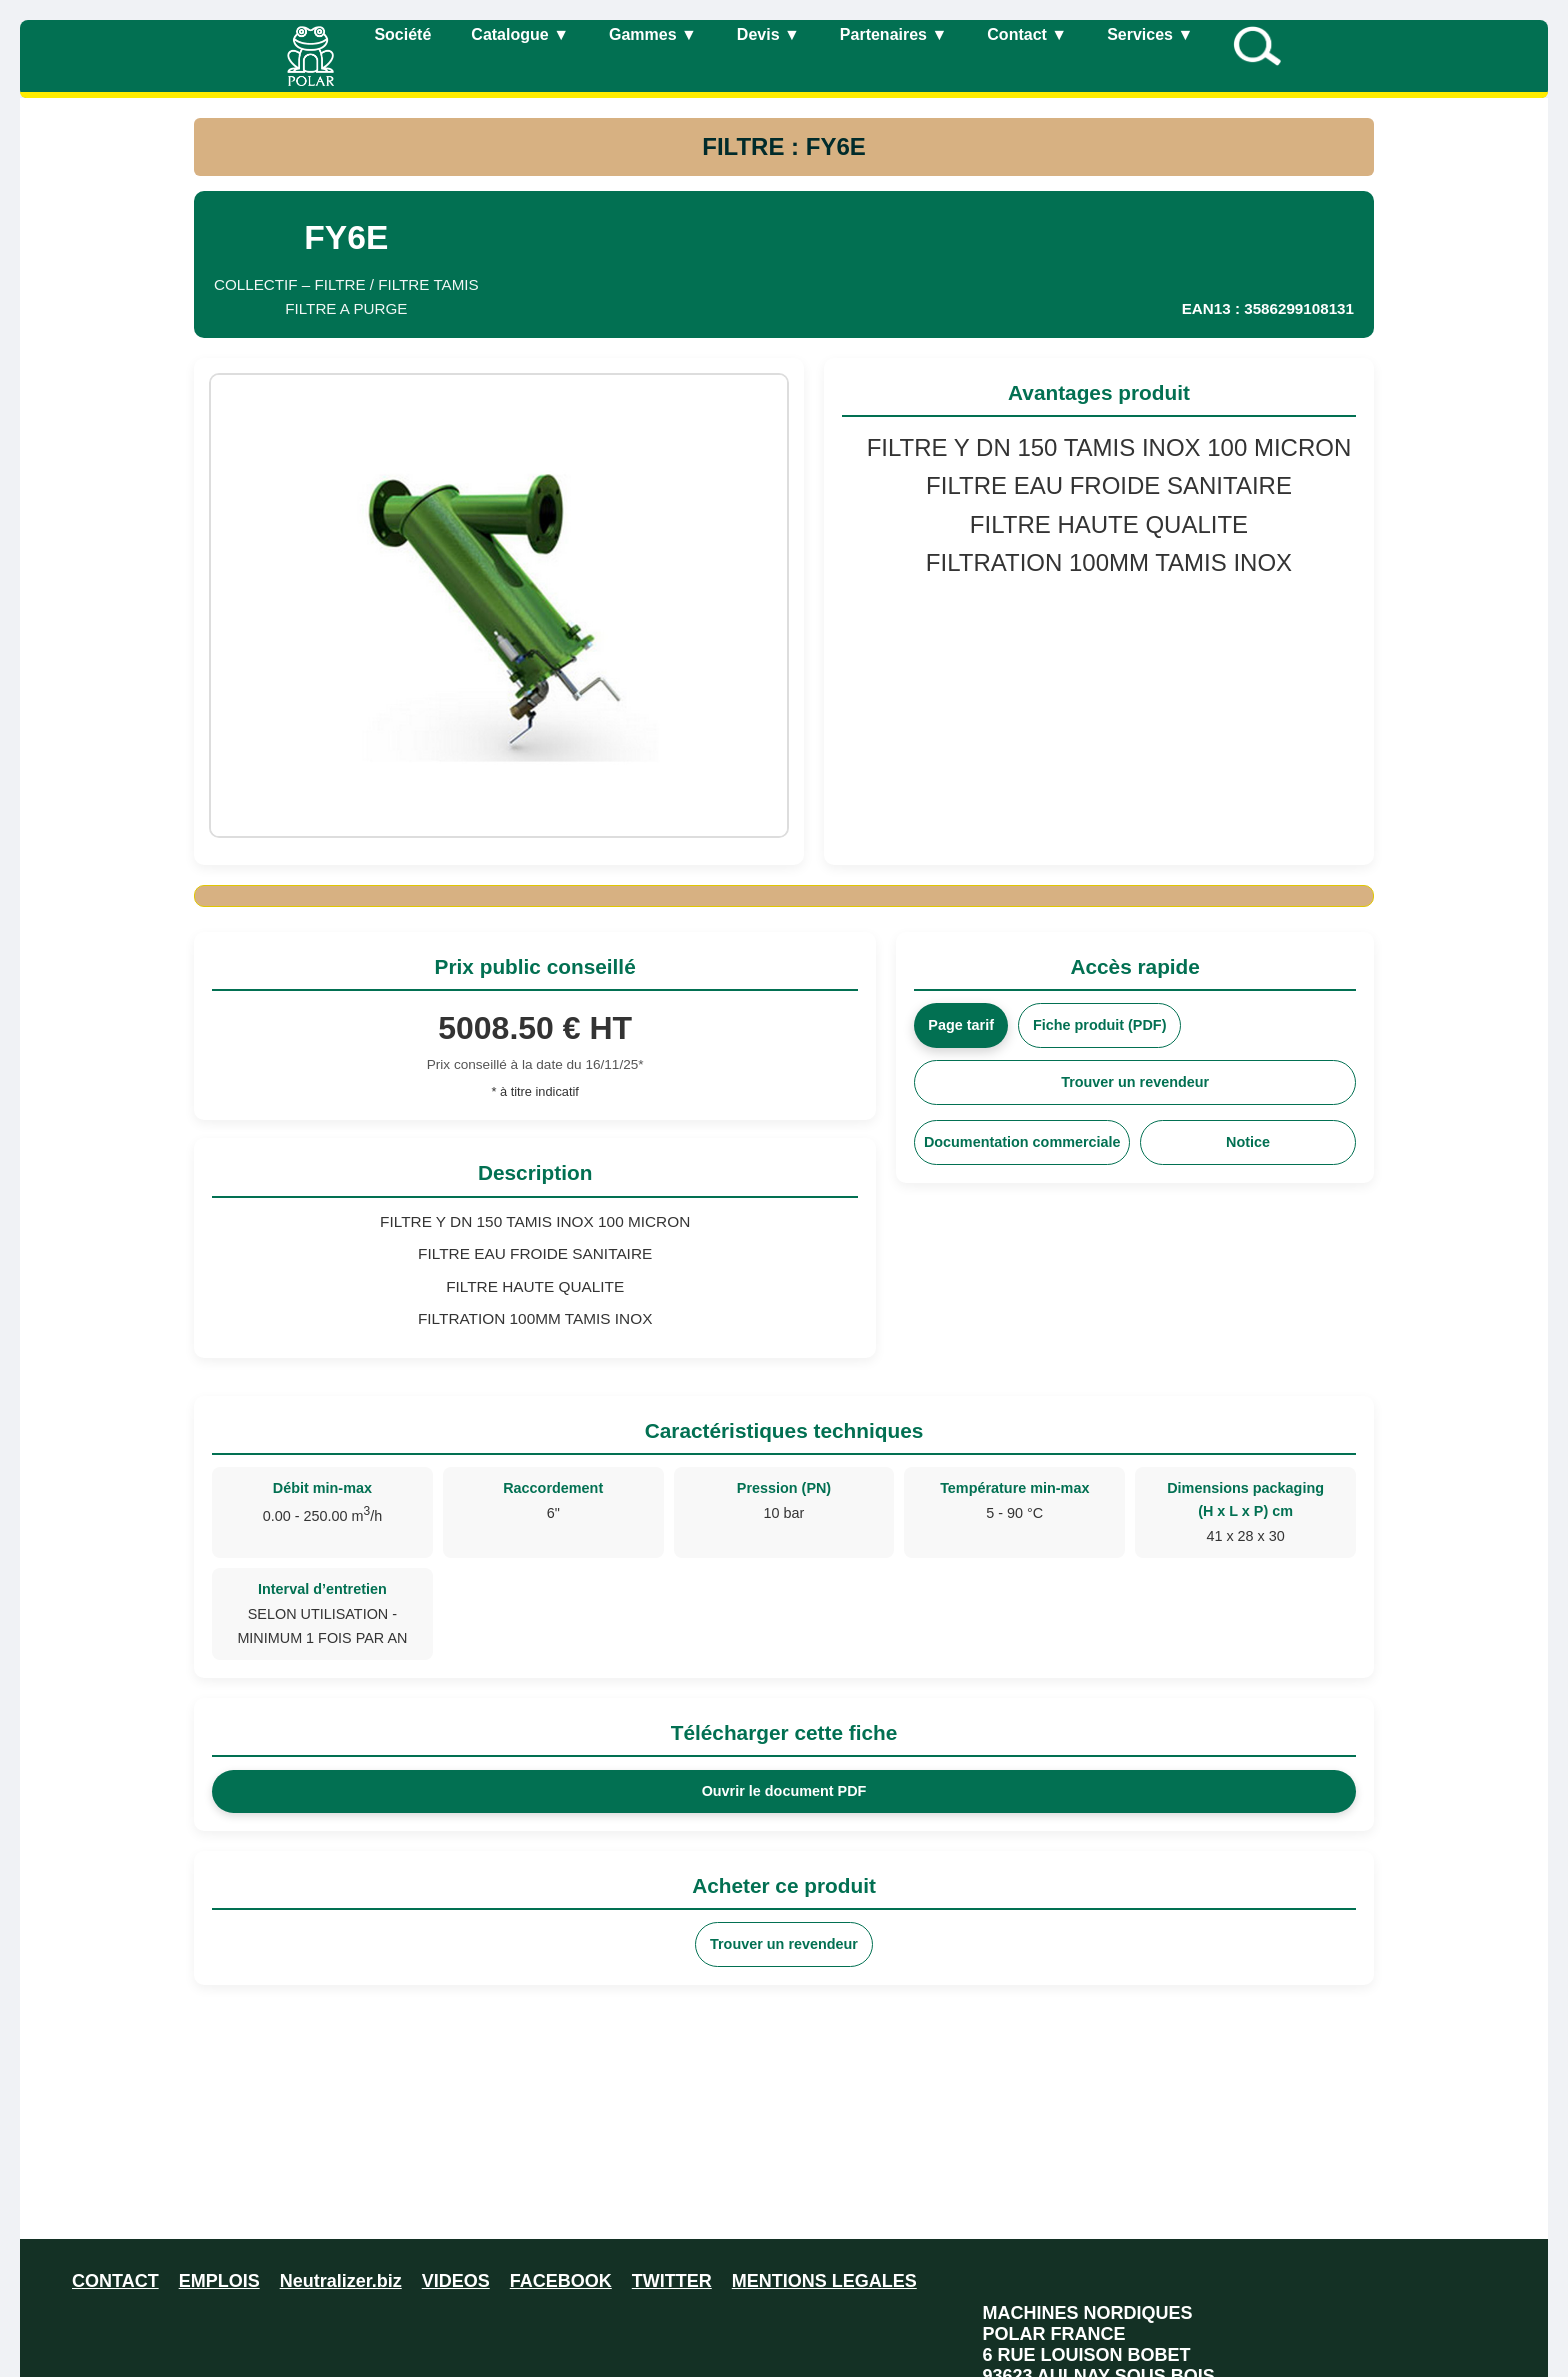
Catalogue (520, 34)
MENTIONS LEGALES (824, 2281)
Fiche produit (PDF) (1100, 1025)
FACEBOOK (561, 2281)
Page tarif (961, 1025)
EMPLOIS (219, 2281)
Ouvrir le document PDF (784, 1791)
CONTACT (115, 2281)
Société (402, 34)
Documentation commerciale (1022, 1142)
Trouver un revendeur (1135, 1082)
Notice (1248, 1142)
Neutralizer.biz (341, 2281)
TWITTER (672, 2281)
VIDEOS (456, 2281)
